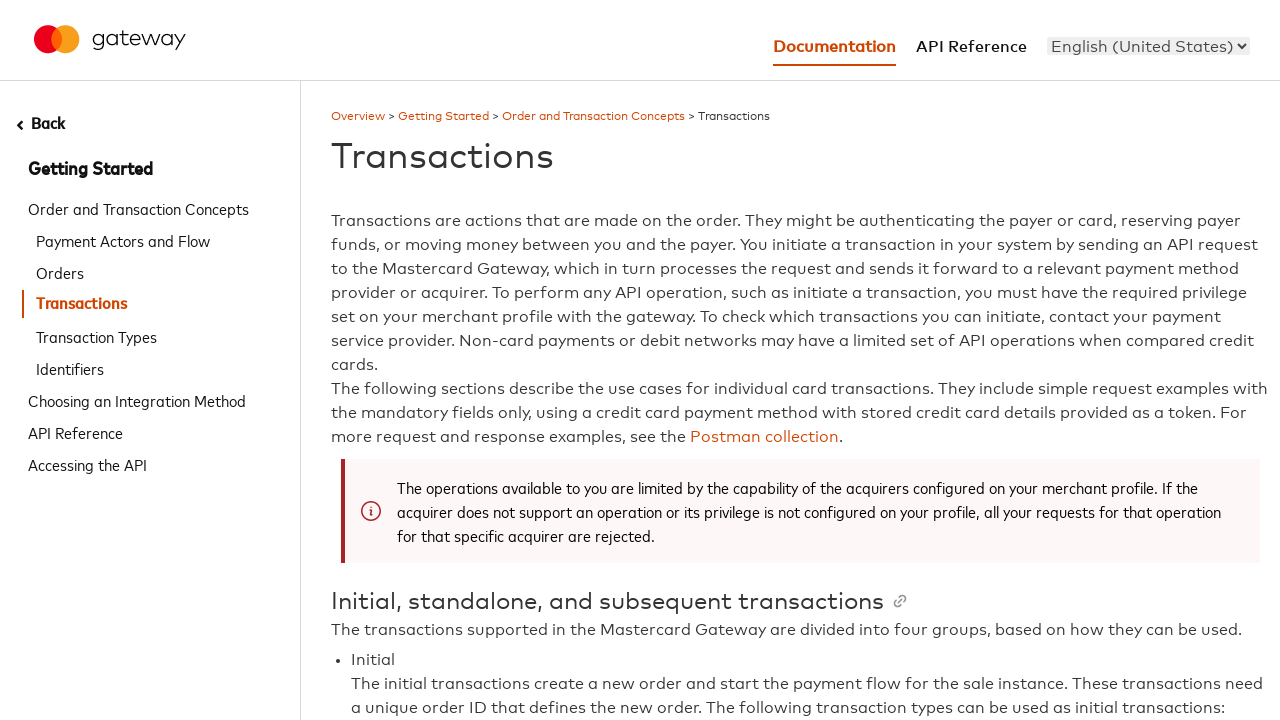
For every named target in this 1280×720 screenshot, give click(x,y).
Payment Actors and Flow (123, 240)
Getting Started (90, 170)
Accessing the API (87, 464)
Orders (60, 272)
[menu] (1148, 46)
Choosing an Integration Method (137, 400)
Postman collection (764, 437)
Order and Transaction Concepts (138, 208)
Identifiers (70, 368)
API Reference (75, 432)
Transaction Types (96, 336)
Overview (358, 117)
